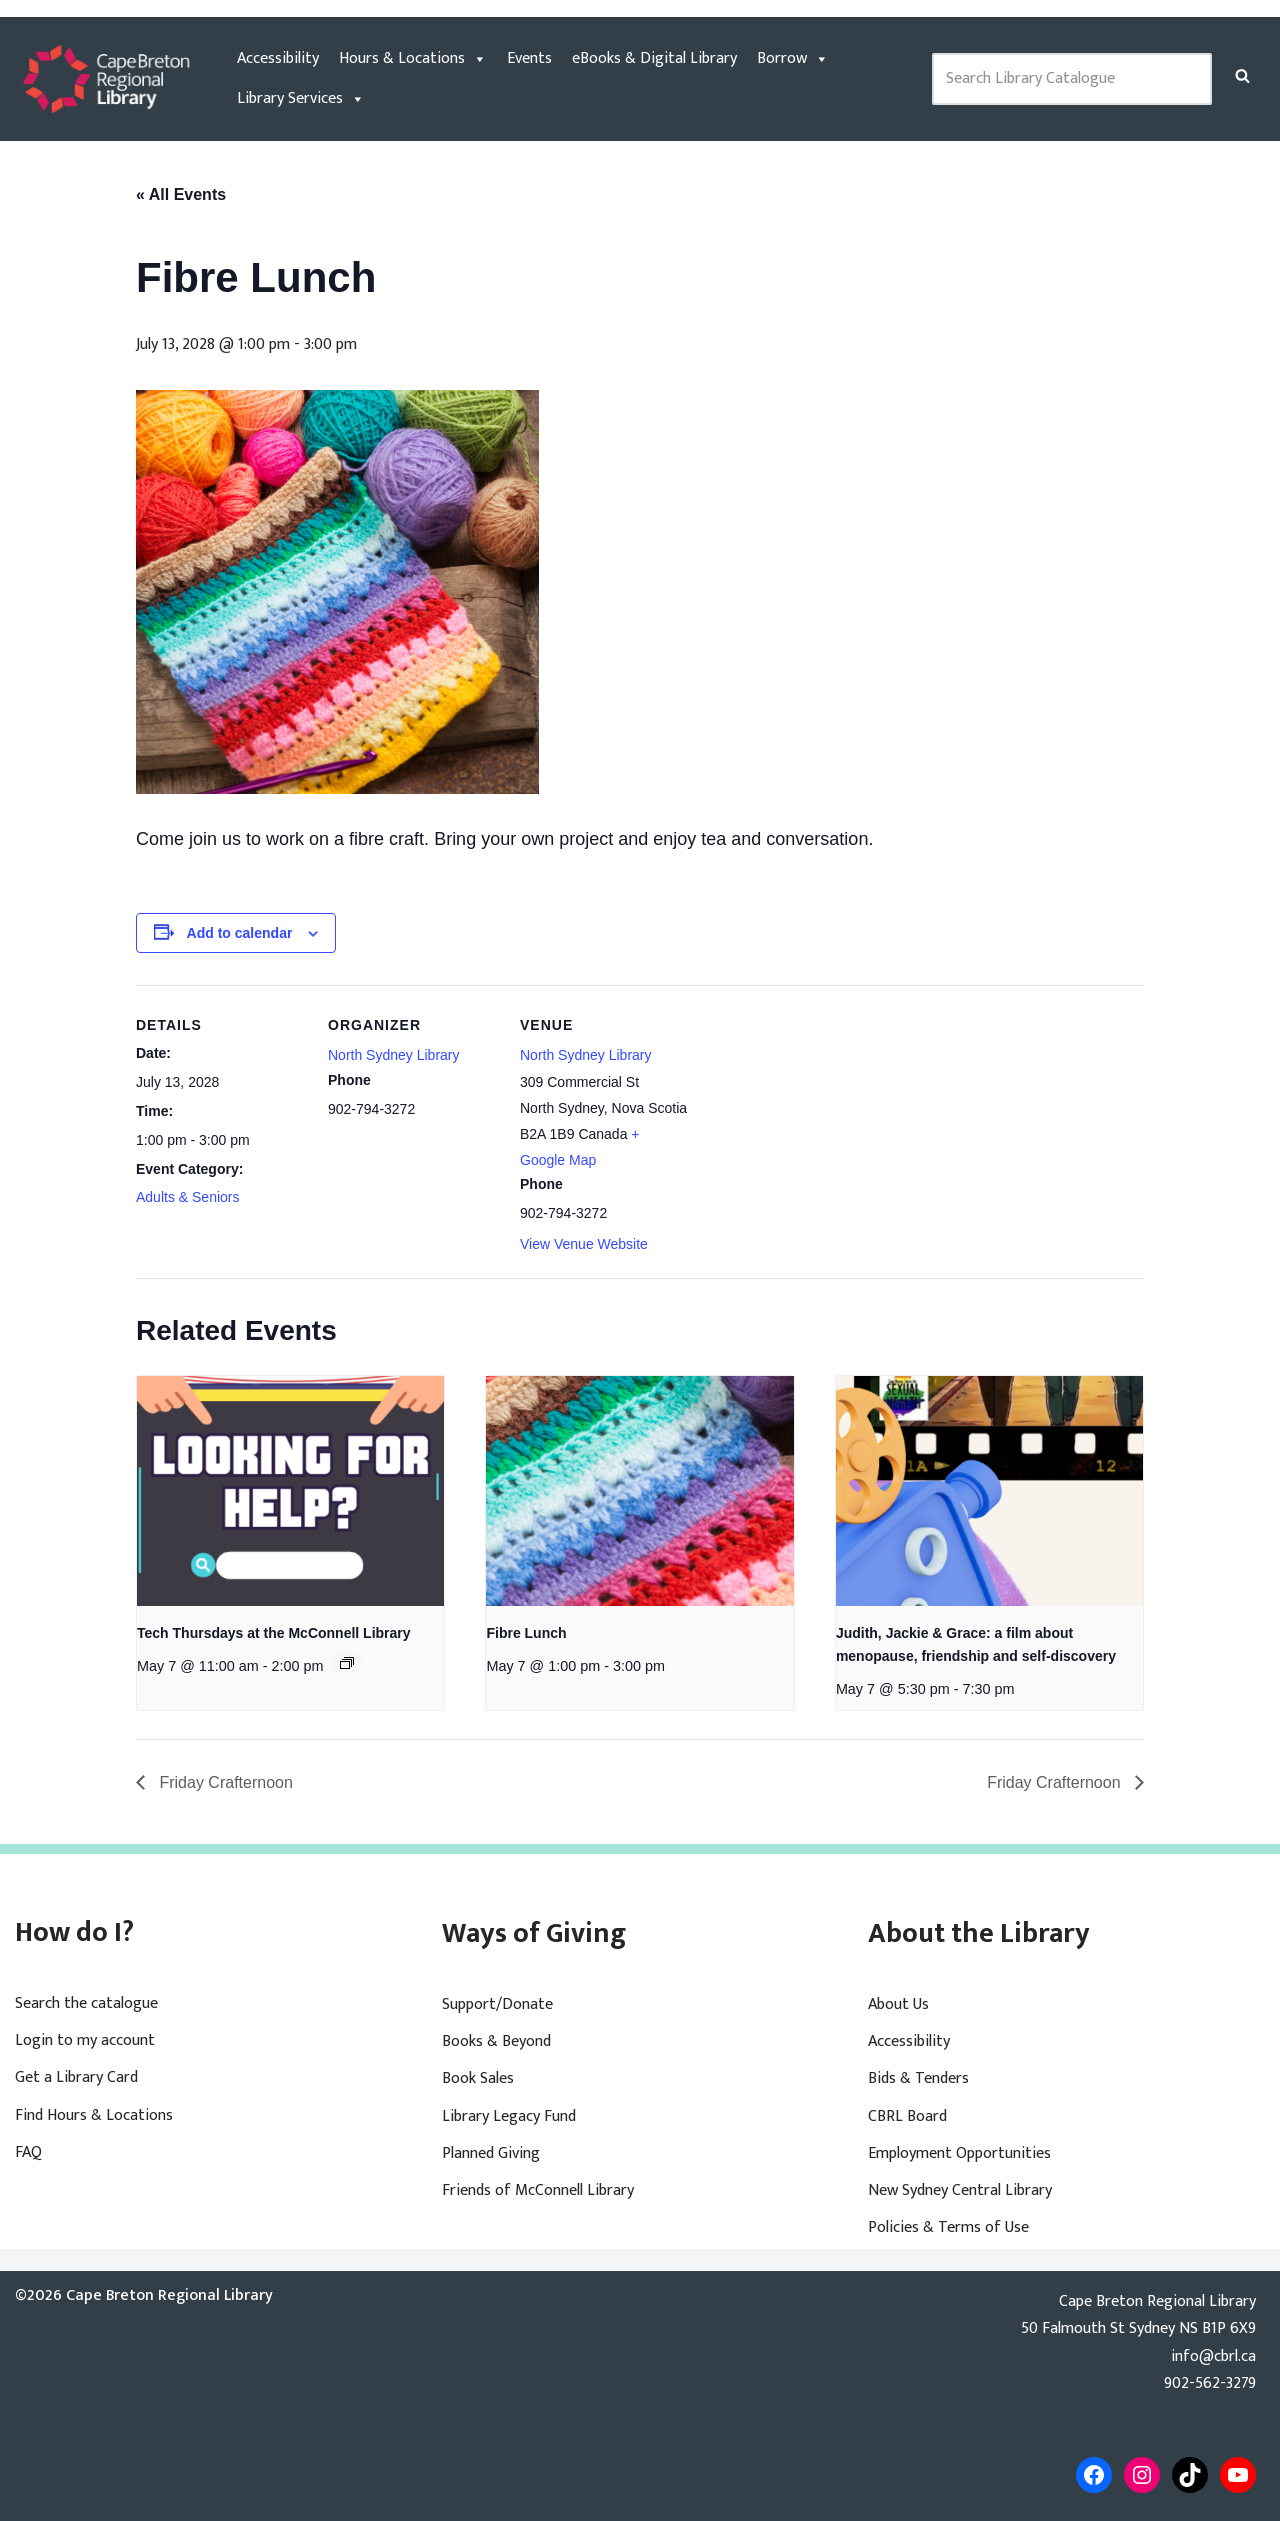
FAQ (28, 2152)
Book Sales (478, 2078)
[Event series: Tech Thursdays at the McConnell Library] (347, 1663)
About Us (898, 2004)
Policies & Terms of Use (948, 2227)
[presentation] (290, 1491)
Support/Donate (497, 2004)
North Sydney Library (394, 1055)
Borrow (793, 59)
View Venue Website (584, 1244)
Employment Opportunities (959, 2153)
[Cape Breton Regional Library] (106, 79)
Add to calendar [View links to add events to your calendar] (240, 933)
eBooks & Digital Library (654, 58)
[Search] (1242, 75)
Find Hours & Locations (94, 2115)
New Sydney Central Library (960, 2190)
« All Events (181, 194)
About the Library (979, 1933)
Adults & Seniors (188, 1197)
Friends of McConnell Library (538, 2190)
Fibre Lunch (526, 1633)
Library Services (301, 99)
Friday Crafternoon (224, 1782)
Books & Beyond (496, 2041)
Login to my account (85, 2040)
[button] (1242, 75)
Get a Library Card (76, 2077)
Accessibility (278, 58)
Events (529, 58)
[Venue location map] (817, 1122)
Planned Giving (491, 2153)
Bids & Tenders (918, 2078)
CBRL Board (907, 2116)
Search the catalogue (86, 2003)
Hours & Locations (413, 59)
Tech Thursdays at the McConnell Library (274, 1633)
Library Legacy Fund (509, 2116)
